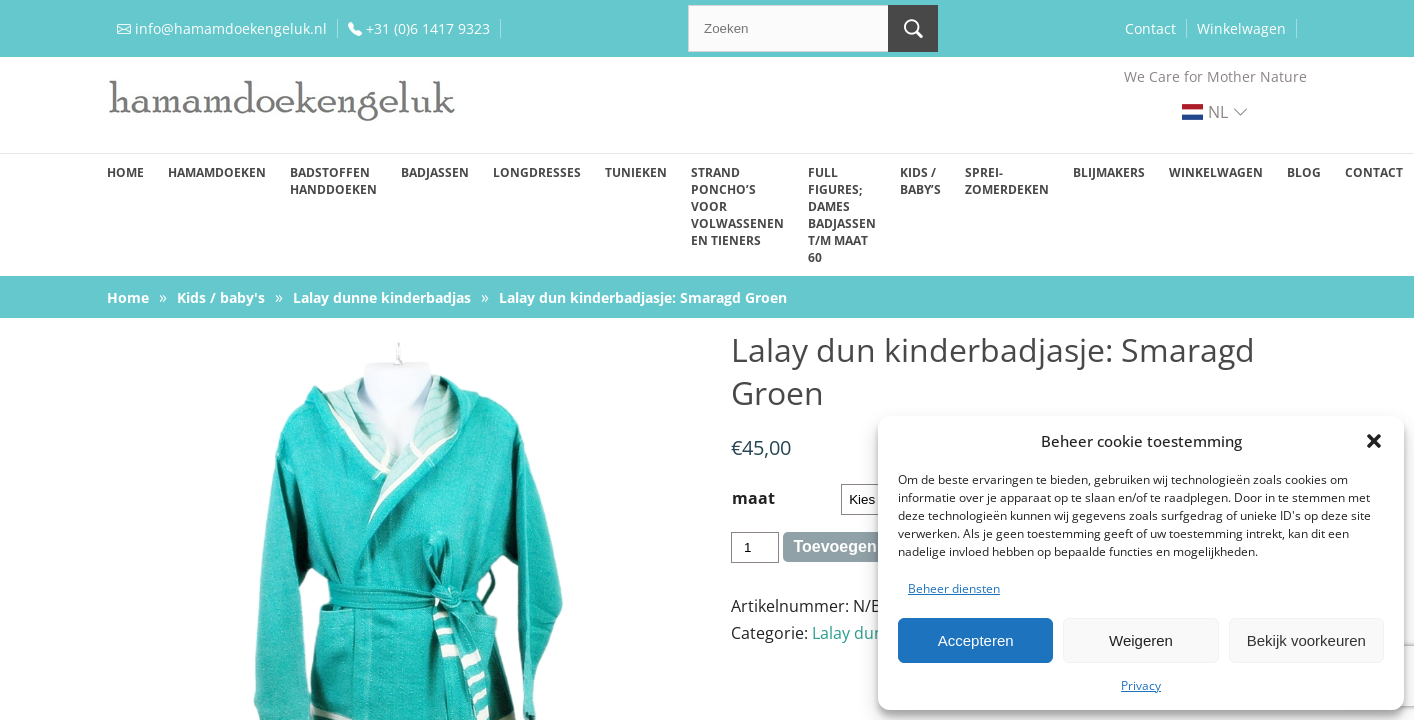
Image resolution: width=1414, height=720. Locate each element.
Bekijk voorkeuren (1306, 640)
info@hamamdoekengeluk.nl (231, 28)
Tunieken (636, 172)
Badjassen (435, 172)
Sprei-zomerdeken (1007, 181)
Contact (1150, 28)
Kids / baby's (221, 297)
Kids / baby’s (920, 181)
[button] (1374, 441)
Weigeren (1141, 640)
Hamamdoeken (217, 172)
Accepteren (976, 640)
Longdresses (537, 172)
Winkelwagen (1241, 28)
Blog (1304, 172)
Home (125, 172)
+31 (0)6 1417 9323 (428, 28)
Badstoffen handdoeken (333, 181)
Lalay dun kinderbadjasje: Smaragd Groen (643, 297)
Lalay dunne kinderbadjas (382, 297)
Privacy (1141, 685)
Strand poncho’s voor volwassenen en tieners (737, 206)
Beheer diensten (954, 588)
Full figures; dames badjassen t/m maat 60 (842, 215)
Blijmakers (1109, 172)
